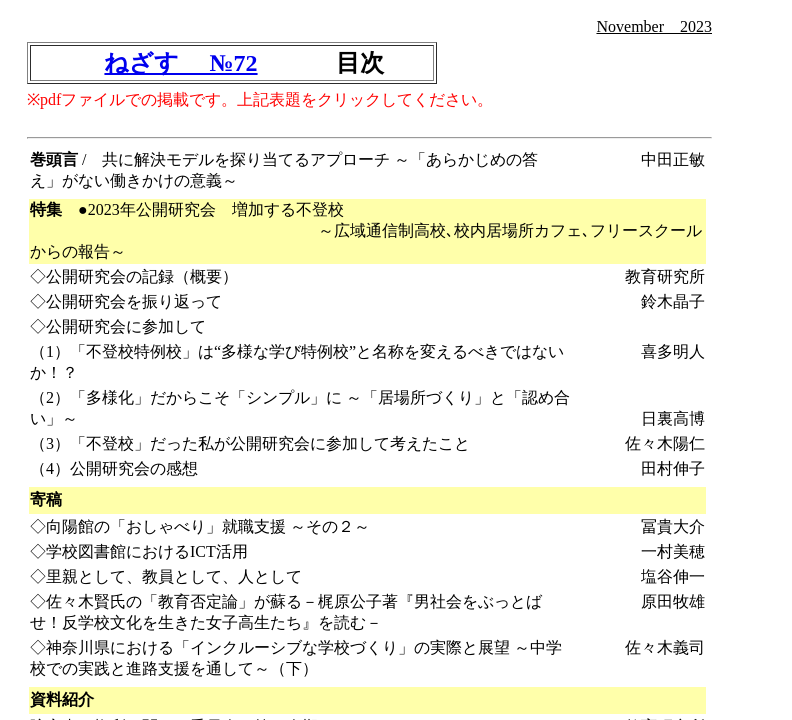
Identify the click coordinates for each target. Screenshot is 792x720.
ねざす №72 (180, 63)
